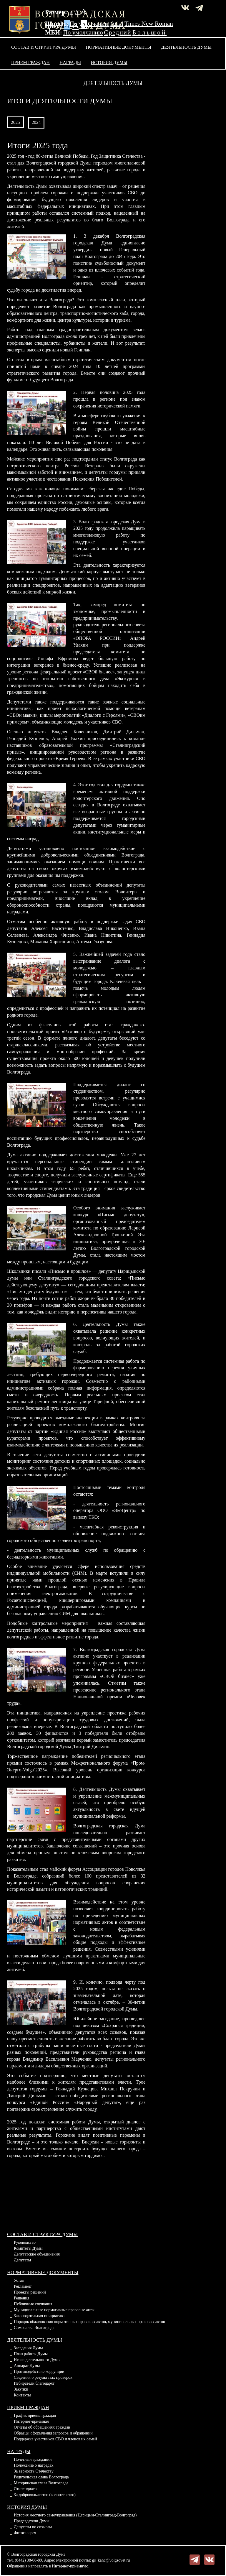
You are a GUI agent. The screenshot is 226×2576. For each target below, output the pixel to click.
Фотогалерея (25, 2533)
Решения (21, 2298)
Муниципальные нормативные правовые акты (54, 2310)
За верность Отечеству (34, 2471)
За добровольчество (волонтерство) (45, 2495)
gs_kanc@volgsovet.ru (111, 2560)
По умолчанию (89, 23)
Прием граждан (30, 62)
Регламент (23, 2286)
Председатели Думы (31, 2521)
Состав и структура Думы (43, 47)
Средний (117, 32)
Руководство (25, 2242)
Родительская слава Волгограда (41, 2477)
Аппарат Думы (27, 2365)
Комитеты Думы (28, 2248)
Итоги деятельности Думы (37, 2360)
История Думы (109, 62)
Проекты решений (30, 2292)
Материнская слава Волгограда (41, 2483)
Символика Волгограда (34, 2327)
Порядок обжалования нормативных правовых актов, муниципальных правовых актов (89, 2321)
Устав (19, 2280)
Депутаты (22, 2260)
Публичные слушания (33, 2304)
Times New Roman (148, 23)
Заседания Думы (28, 2348)
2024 (36, 122)
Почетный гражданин (32, 2459)
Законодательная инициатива (39, 2316)
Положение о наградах (33, 2465)
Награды (70, 62)
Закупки (21, 2389)
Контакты (22, 2395)
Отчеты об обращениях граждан (42, 2427)
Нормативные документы (118, 47)
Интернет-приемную (70, 2566)
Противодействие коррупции (39, 2371)
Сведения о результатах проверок (43, 2377)
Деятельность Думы (186, 47)
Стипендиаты (25, 2489)
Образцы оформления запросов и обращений (53, 2433)
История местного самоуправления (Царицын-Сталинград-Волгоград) (75, 2515)
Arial (116, 23)
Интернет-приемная (31, 2421)
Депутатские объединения (37, 2254)
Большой (149, 32)
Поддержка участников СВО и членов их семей (55, 2439)
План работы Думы (31, 2354)
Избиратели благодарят (34, 2383)
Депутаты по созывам (33, 2527)
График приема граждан (35, 2415)
